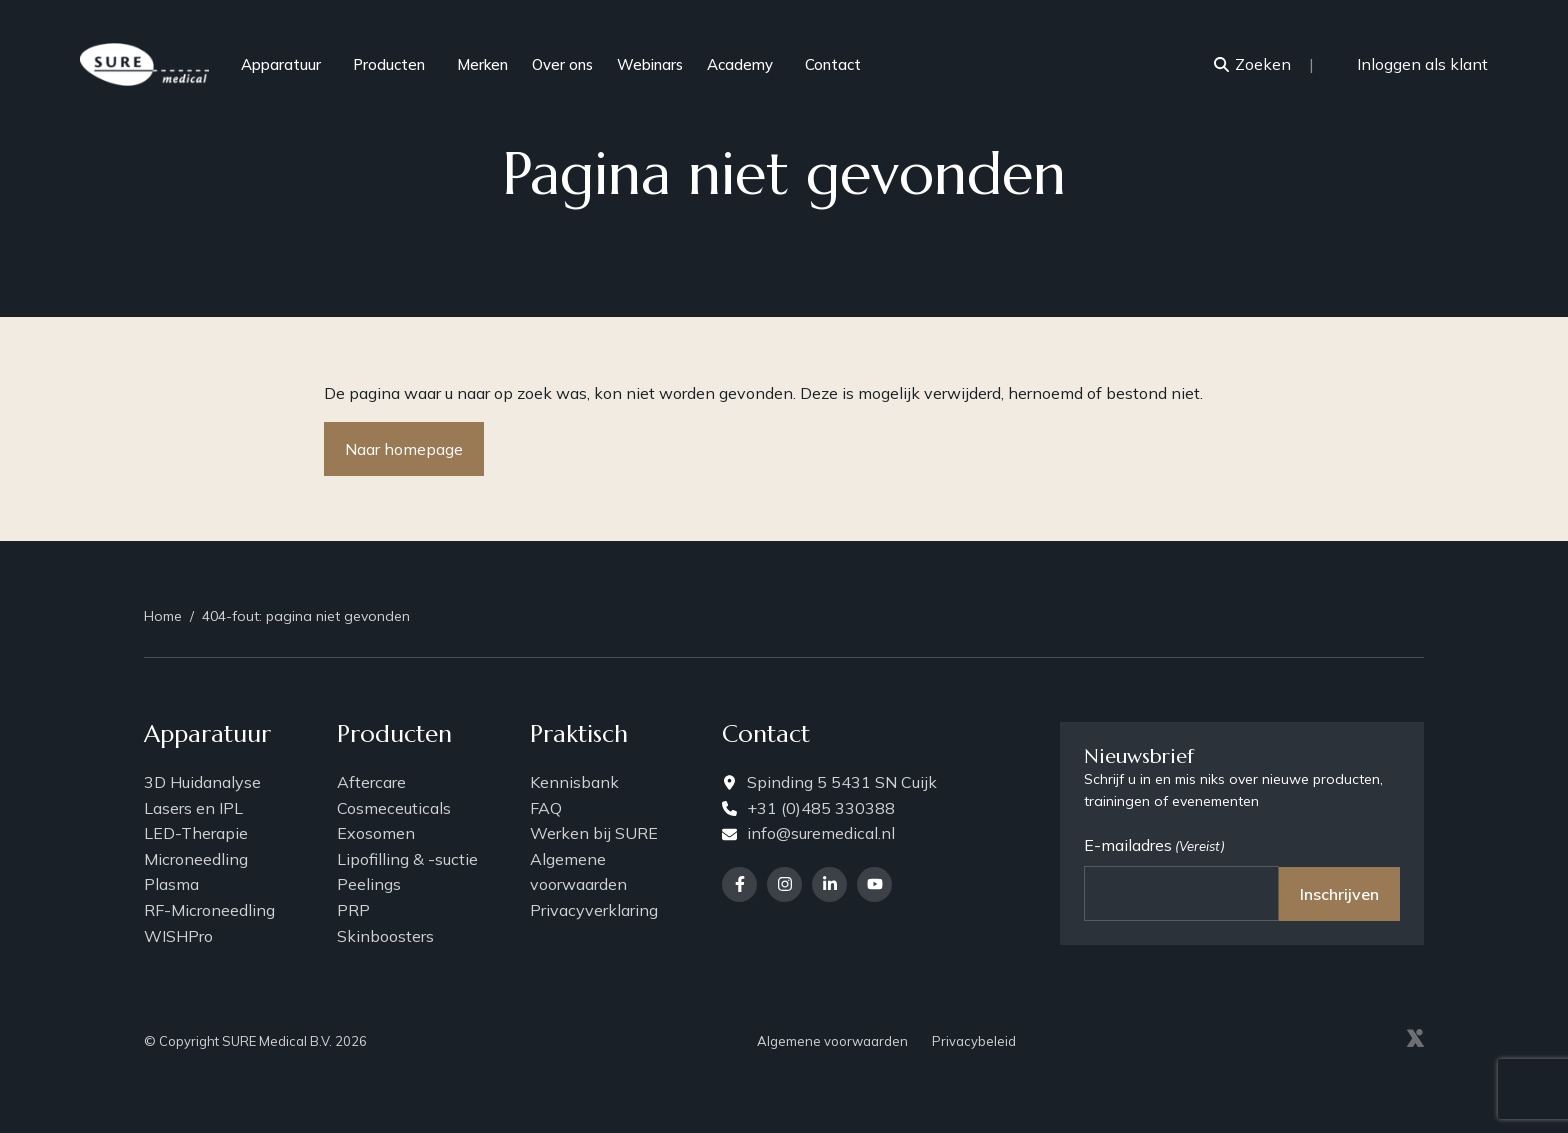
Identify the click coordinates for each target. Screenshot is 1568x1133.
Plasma (171, 884)
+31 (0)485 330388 (808, 807)
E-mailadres (1154, 846)
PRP (353, 910)
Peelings (369, 884)
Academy (750, 64)
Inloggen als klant (1413, 64)
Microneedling (196, 859)
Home (163, 615)
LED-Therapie (196, 833)
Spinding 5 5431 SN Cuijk (829, 782)
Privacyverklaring (594, 910)
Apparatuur (291, 64)
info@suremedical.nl (808, 833)
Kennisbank (574, 782)
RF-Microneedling (209, 910)
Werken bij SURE (594, 833)
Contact (833, 64)
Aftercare (371, 782)
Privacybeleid (974, 1040)
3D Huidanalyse (202, 782)
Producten (399, 64)
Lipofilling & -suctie (407, 859)
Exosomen (376, 833)
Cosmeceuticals (394, 807)
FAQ (546, 807)
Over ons (562, 64)
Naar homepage (404, 449)
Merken (482, 64)
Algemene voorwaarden (578, 872)
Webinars (650, 64)
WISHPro (178, 935)
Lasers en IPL (193, 807)
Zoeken (1252, 64)
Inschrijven (1339, 894)
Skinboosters (385, 935)
